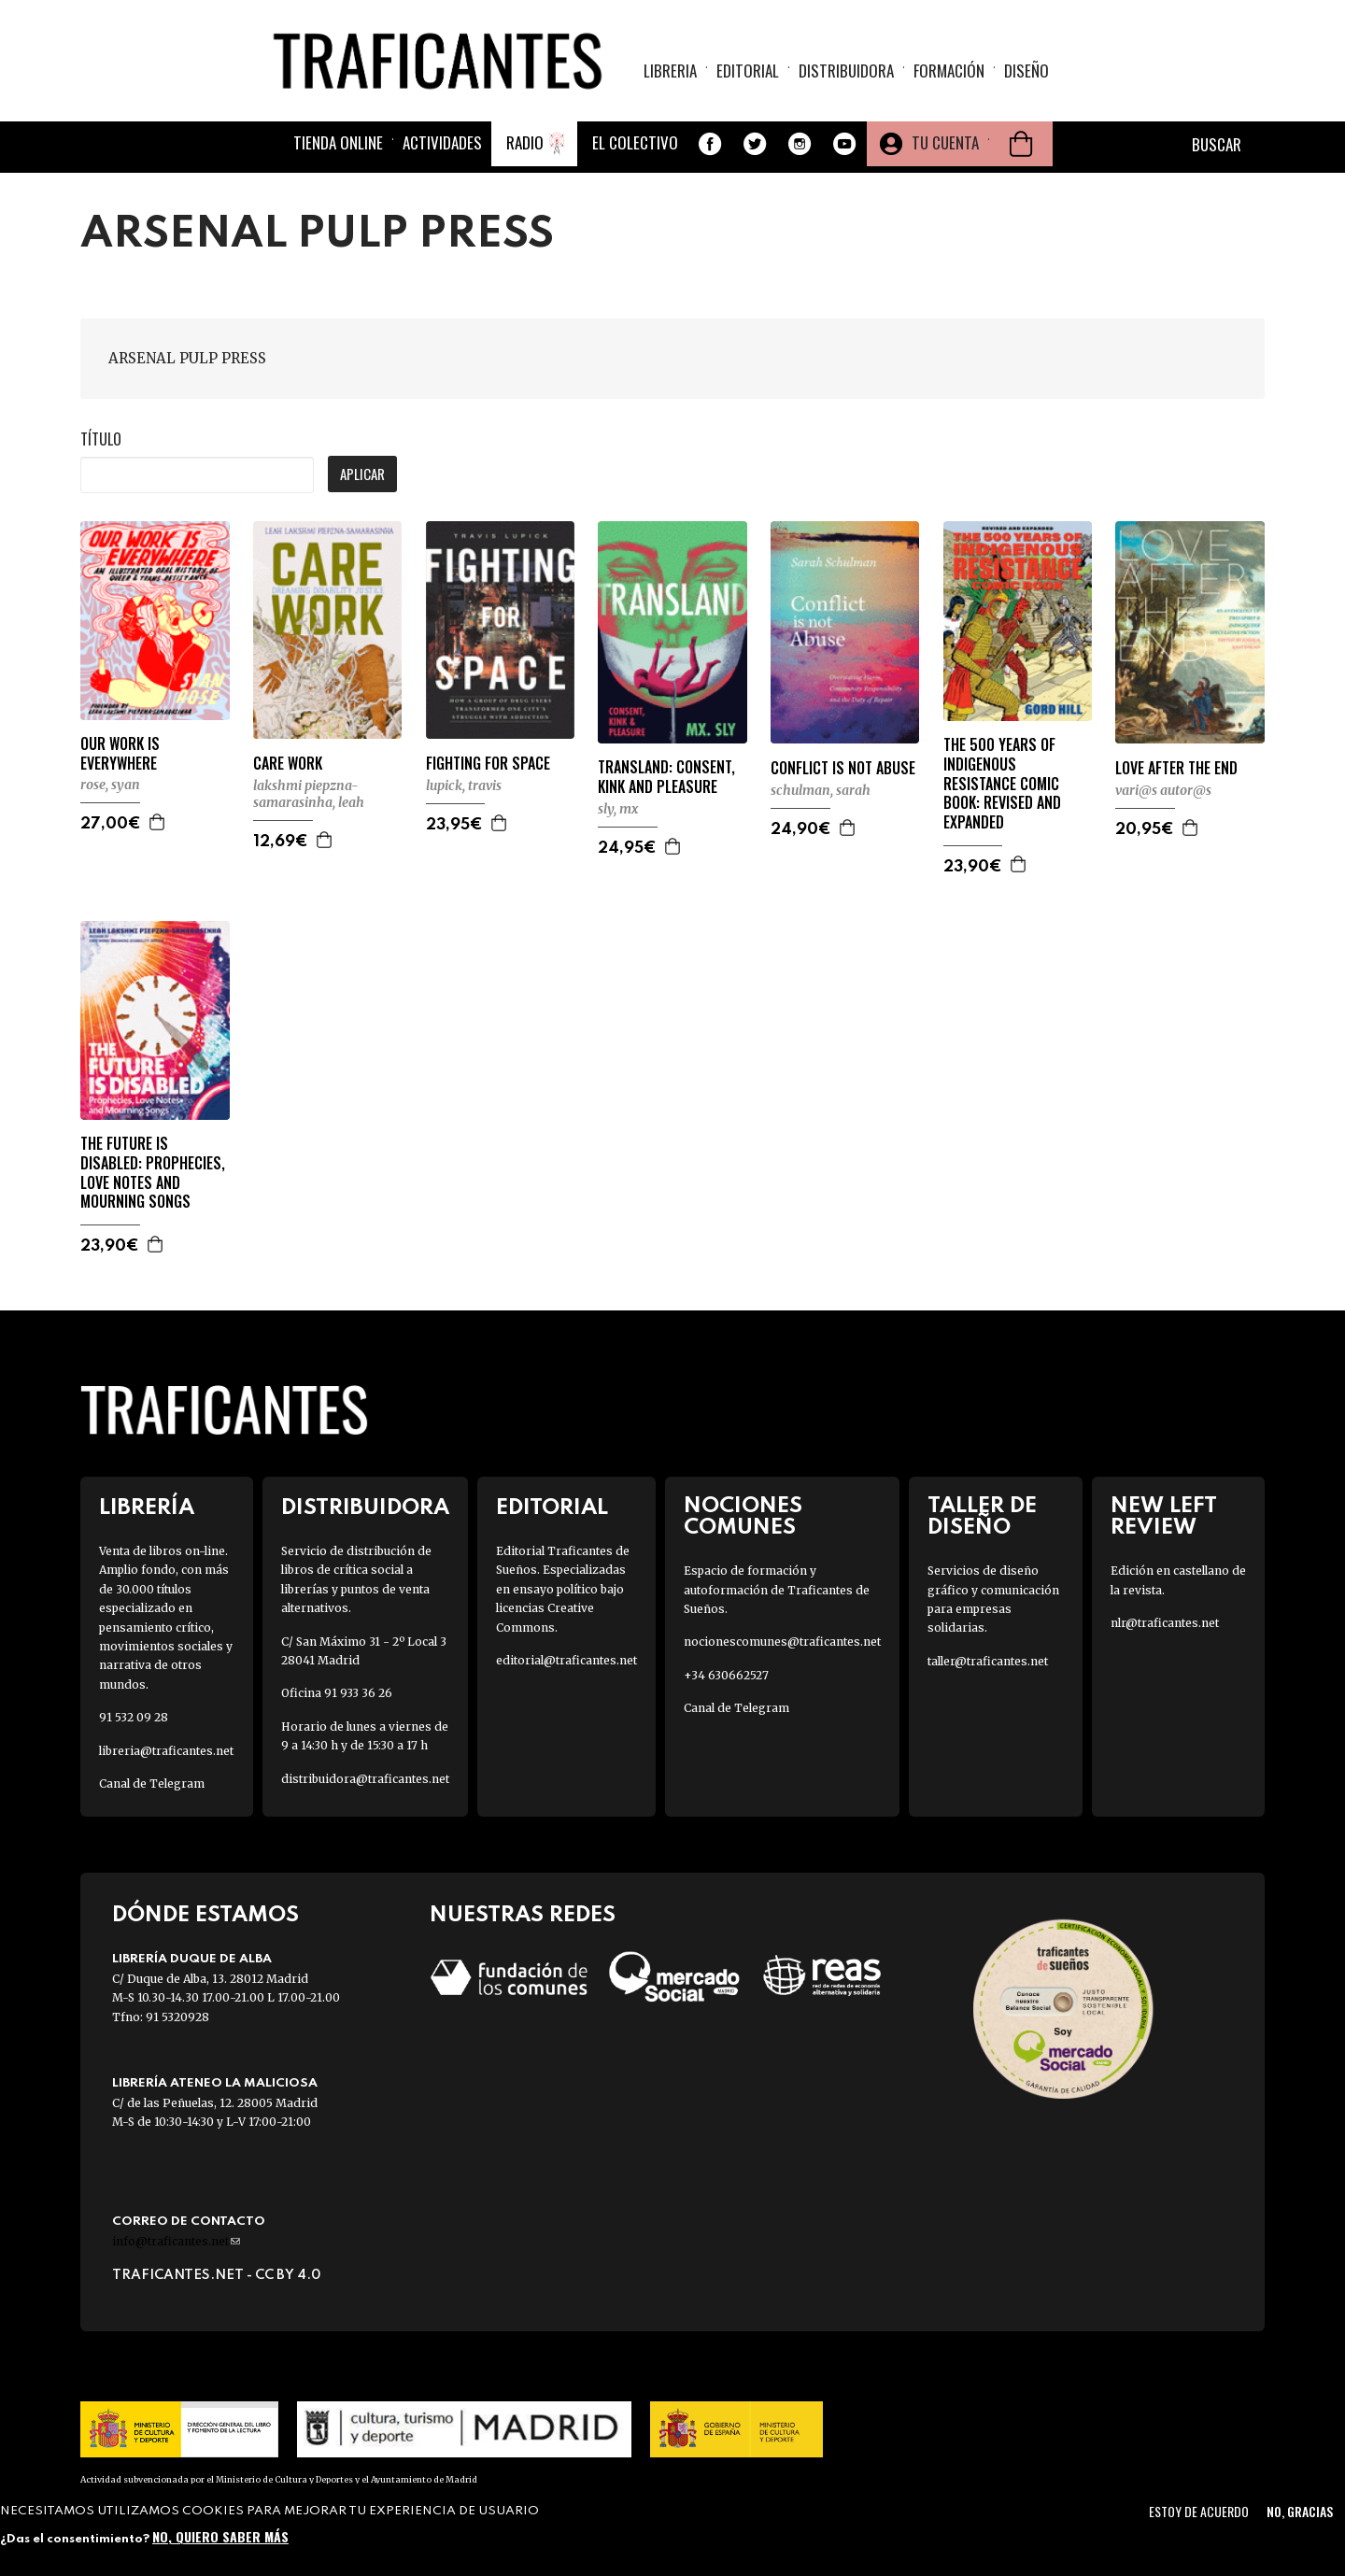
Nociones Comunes (743, 1516)
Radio (525, 142)
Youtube (844, 144)
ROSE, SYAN (110, 784)
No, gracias (1300, 2511)
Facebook (709, 144)
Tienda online (338, 142)
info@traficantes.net (176, 2241)
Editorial (747, 70)
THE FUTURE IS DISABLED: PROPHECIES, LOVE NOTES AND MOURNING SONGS (152, 1172)
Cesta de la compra (1020, 144)
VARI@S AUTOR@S (1163, 790)
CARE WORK (287, 763)
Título (100, 439)
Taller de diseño (982, 1516)
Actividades (442, 142)
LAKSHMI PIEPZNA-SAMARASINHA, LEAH (308, 794)
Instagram (799, 144)
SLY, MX (618, 808)
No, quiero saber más (220, 2536)
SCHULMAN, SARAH (821, 790)
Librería (146, 1508)
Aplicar (362, 473)
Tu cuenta (945, 142)
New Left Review (1164, 1516)
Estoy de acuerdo (1199, 2511)
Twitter (754, 144)
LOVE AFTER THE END (1176, 768)
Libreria (670, 70)
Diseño (1026, 70)
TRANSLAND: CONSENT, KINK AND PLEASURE (666, 777)
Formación (948, 70)
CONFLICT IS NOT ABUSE (843, 768)
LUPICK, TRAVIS (464, 785)
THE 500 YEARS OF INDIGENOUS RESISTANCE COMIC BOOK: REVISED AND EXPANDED (1002, 783)
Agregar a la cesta (157, 822)
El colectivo (635, 142)
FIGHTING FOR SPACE (488, 763)
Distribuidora (846, 70)
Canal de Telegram (152, 1783)
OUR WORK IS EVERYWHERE (120, 753)
